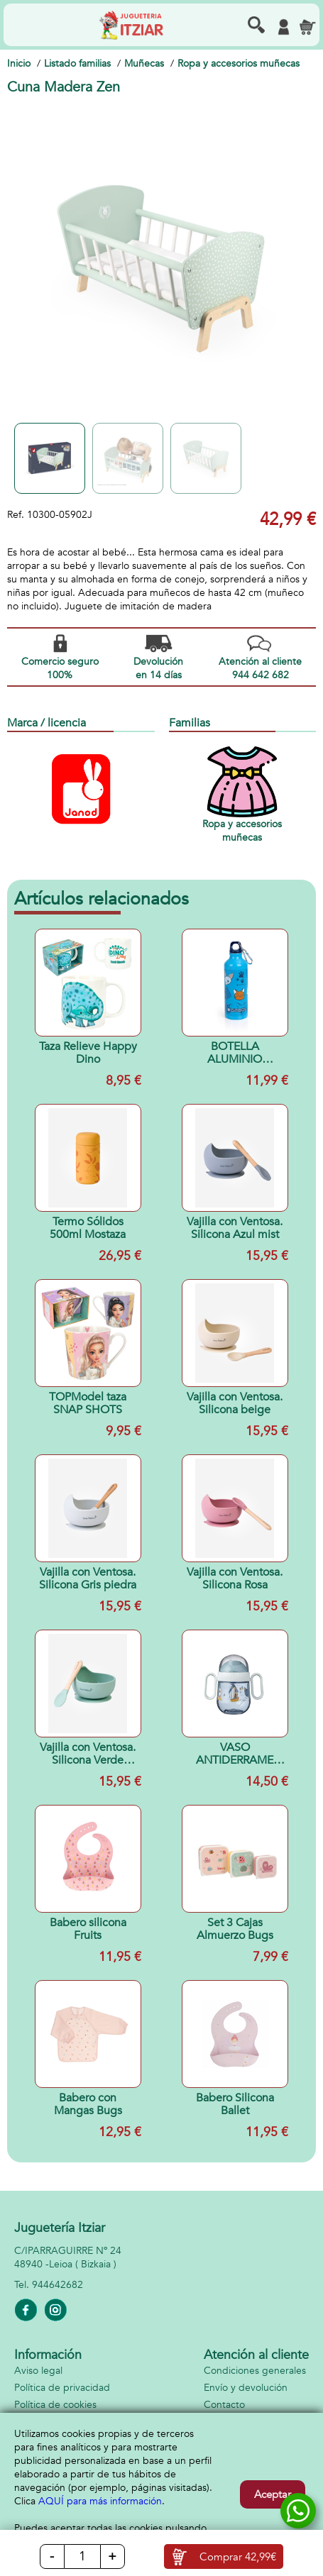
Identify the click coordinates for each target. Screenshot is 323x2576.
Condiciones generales (255, 2370)
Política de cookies (55, 2404)
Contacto (224, 2404)
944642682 (57, 2285)
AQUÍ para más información (100, 2501)
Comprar (237, 2557)
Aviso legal (38, 2370)
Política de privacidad (62, 2387)
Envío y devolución (246, 2387)
